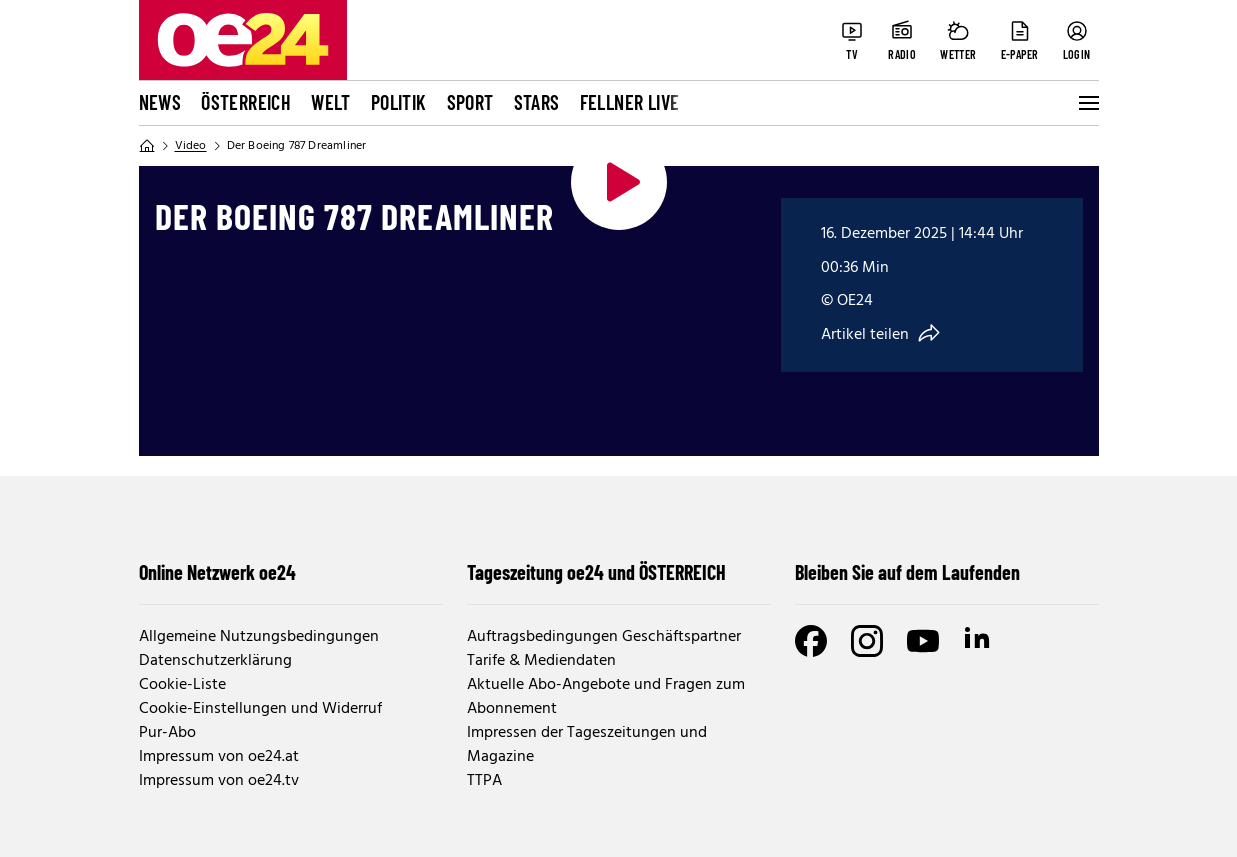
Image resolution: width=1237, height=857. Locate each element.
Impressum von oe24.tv (219, 781)
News (160, 102)
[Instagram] (867, 641)
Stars (537, 102)
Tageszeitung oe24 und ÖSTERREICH (596, 572)
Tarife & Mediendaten (541, 661)
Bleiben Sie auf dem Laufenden (907, 572)
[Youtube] (923, 641)
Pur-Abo (167, 733)
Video (191, 146)
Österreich (246, 102)
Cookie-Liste (182, 685)
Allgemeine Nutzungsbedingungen (259, 637)
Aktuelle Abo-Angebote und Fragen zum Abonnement (606, 697)
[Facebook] (811, 641)
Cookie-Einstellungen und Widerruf (260, 709)
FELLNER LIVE (630, 102)
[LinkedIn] (979, 641)
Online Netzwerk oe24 (217, 572)
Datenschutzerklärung (215, 661)
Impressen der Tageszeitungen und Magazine (587, 745)
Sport (470, 102)
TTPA (484, 781)
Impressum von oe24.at (219, 757)
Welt (331, 102)
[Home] (147, 146)
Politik (399, 102)
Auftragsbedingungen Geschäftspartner (604, 637)
